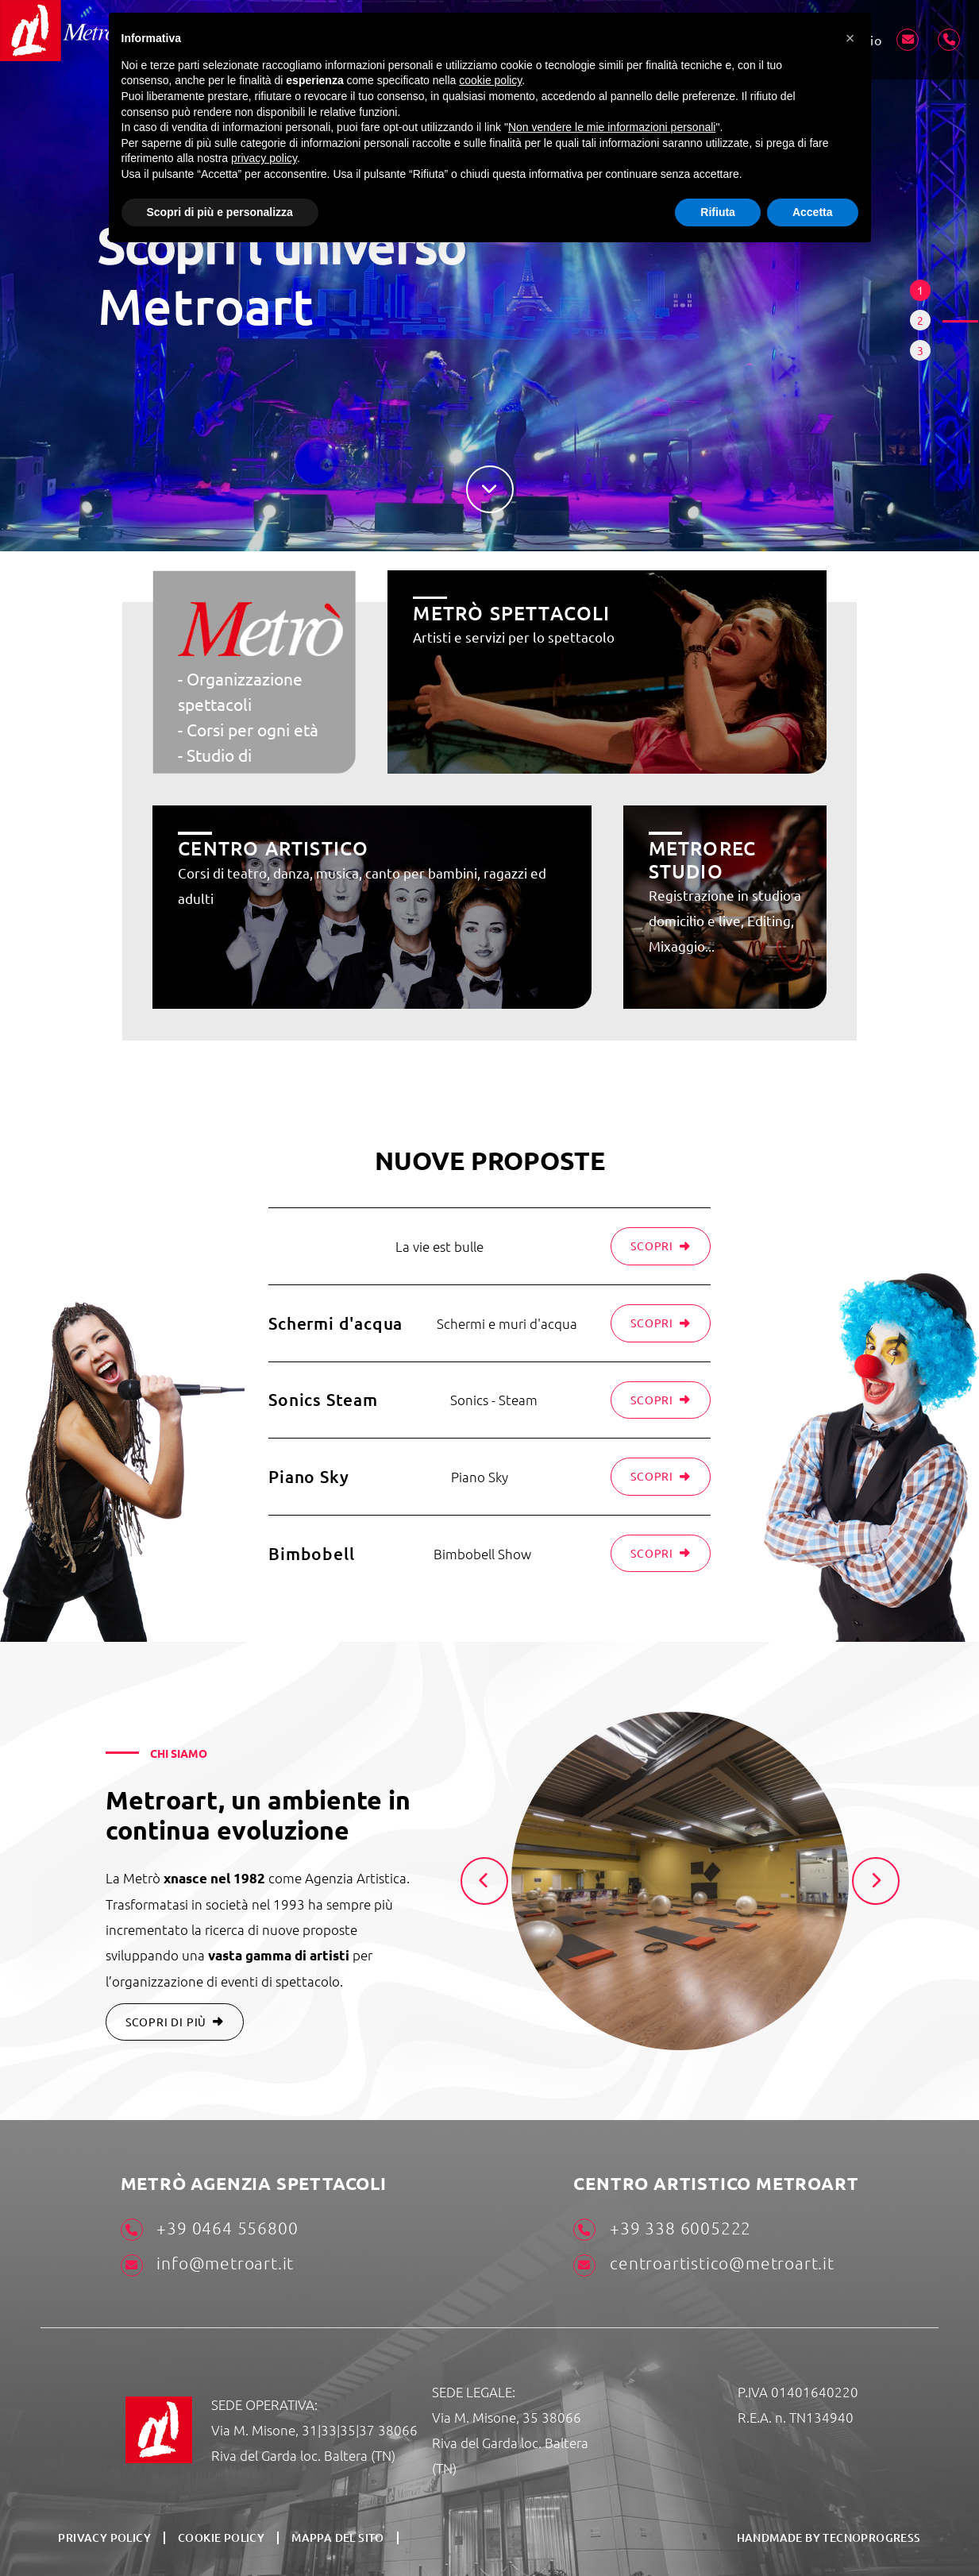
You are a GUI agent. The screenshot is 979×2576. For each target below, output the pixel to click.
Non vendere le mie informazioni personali (611, 127)
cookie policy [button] (490, 80)
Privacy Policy (104, 2538)
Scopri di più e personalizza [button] (220, 212)
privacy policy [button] (264, 158)
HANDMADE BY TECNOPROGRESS (829, 2537)
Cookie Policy (221, 2538)
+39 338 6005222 (662, 2230)
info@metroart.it (208, 2265)
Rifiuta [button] (717, 212)
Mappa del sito (337, 2538)
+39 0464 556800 (210, 2230)
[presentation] (484, 1881)
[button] (850, 38)
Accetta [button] (812, 212)
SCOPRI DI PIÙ (174, 2021)
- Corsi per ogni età (248, 729)
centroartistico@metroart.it (703, 2265)
